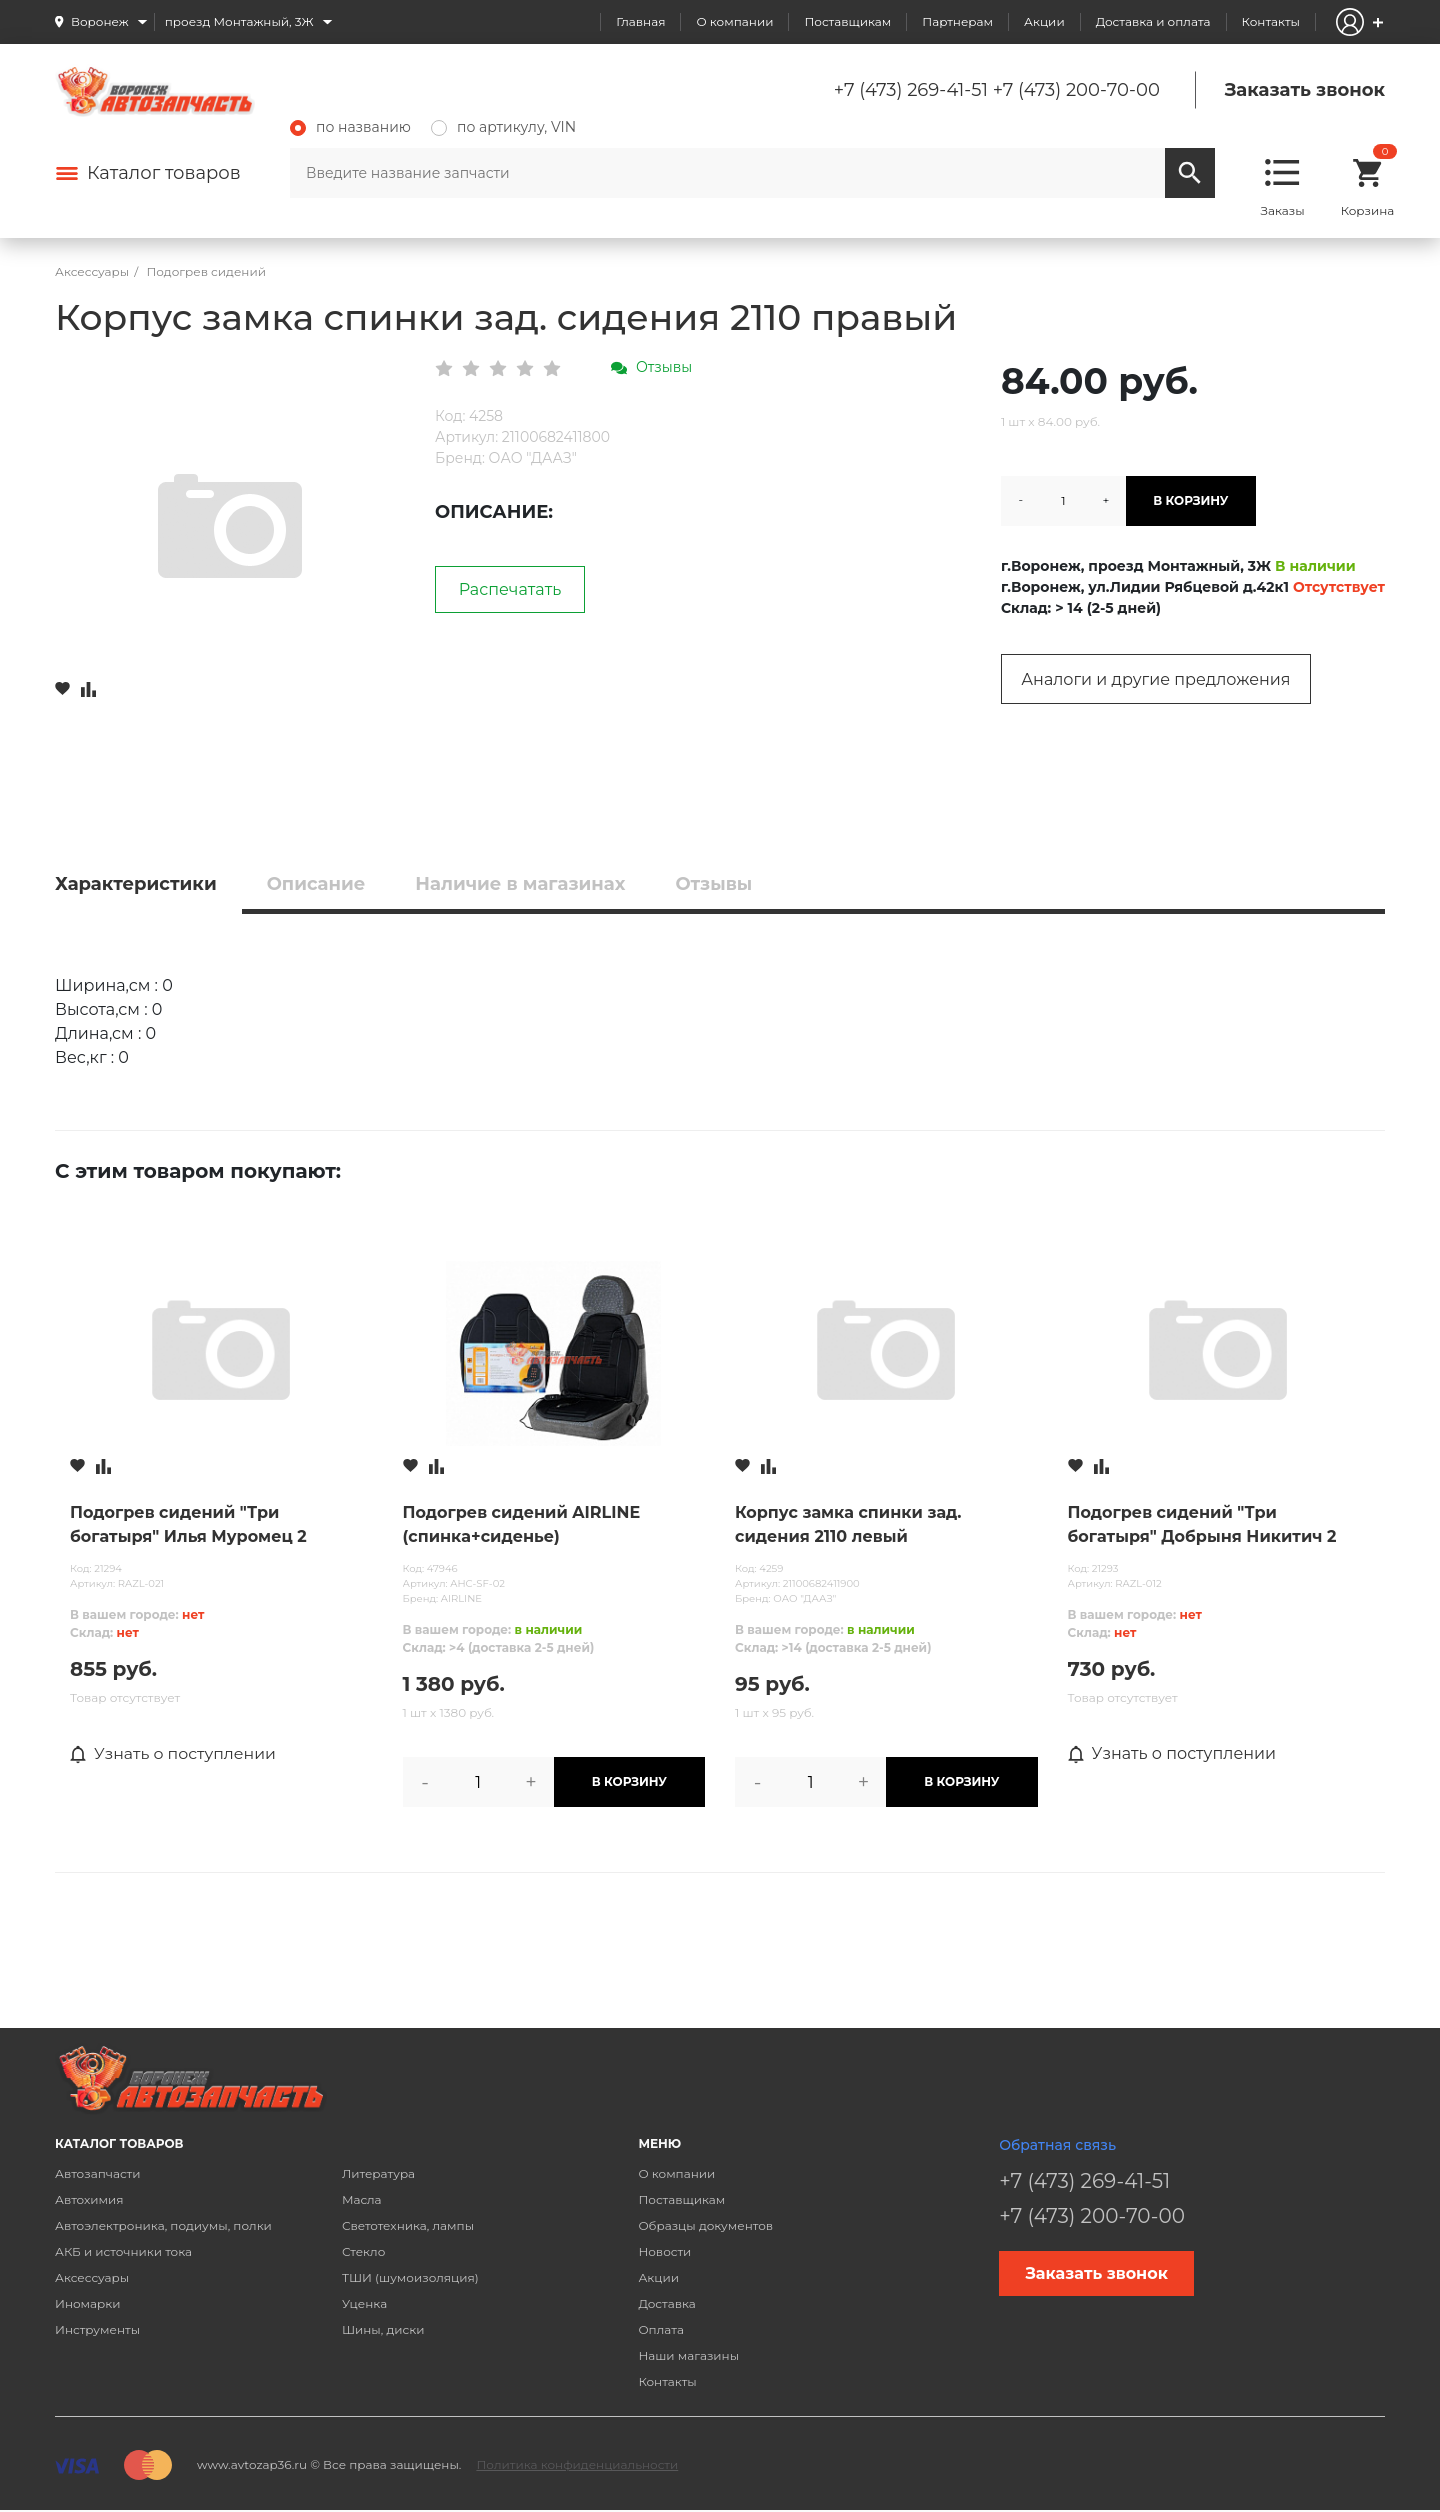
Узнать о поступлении (174, 1754)
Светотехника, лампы (408, 2225)
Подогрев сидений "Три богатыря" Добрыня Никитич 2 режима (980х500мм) (1202, 1526)
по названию (350, 127)
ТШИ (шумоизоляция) (410, 2277)
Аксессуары (92, 2277)
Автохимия (89, 2199)
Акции (1044, 21)
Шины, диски (383, 2329)
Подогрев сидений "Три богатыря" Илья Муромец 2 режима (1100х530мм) (188, 1526)
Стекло (363, 2251)
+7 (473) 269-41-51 (911, 90)
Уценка (364, 2303)
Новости (664, 2251)
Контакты (1271, 21)
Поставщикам (847, 21)
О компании (734, 21)
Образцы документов (705, 2225)
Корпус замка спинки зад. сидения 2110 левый (848, 1524)
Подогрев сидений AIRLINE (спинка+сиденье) (522, 1524)
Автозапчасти (98, 2173)
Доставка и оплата (1153, 21)
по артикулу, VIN (503, 127)
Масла (362, 2199)
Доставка (666, 2303)
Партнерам (957, 21)
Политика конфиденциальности (577, 2464)
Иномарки (88, 2303)
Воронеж (100, 21)
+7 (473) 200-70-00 (1076, 90)
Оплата (661, 2329)
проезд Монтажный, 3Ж (239, 21)
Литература (378, 2173)
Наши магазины (688, 2355)
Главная (640, 21)
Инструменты (97, 2329)
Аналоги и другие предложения (1155, 679)
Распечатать (510, 589)
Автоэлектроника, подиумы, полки (163, 2225)
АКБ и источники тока (123, 2251)
